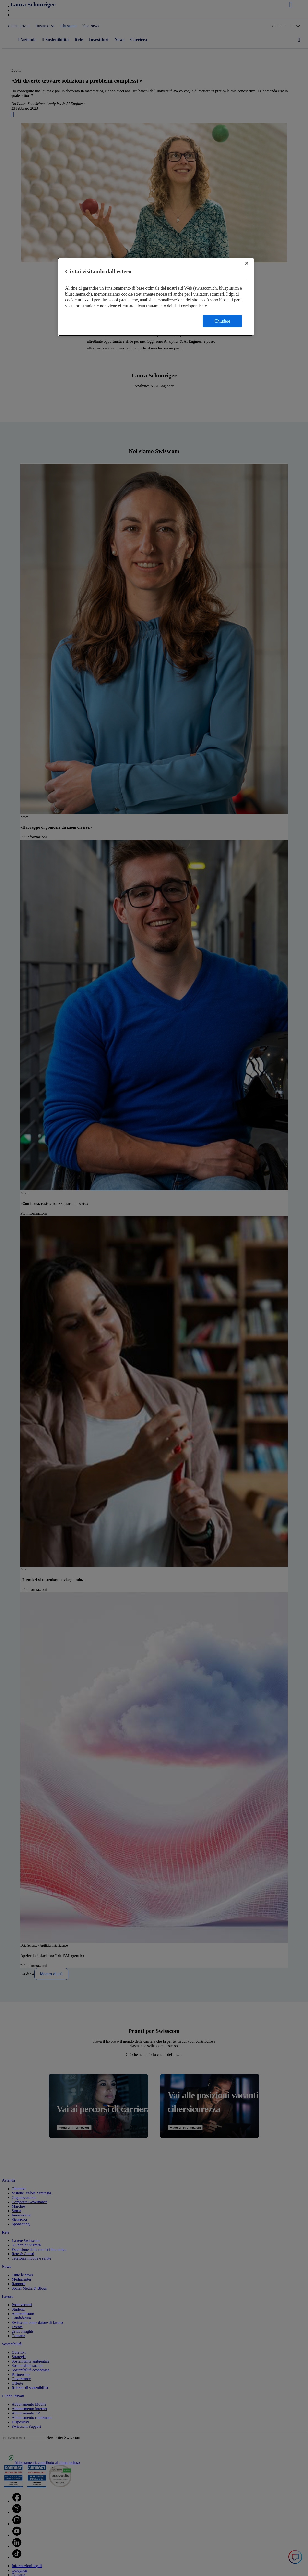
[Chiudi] (246, 263)
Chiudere (222, 321)
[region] (156, 297)
